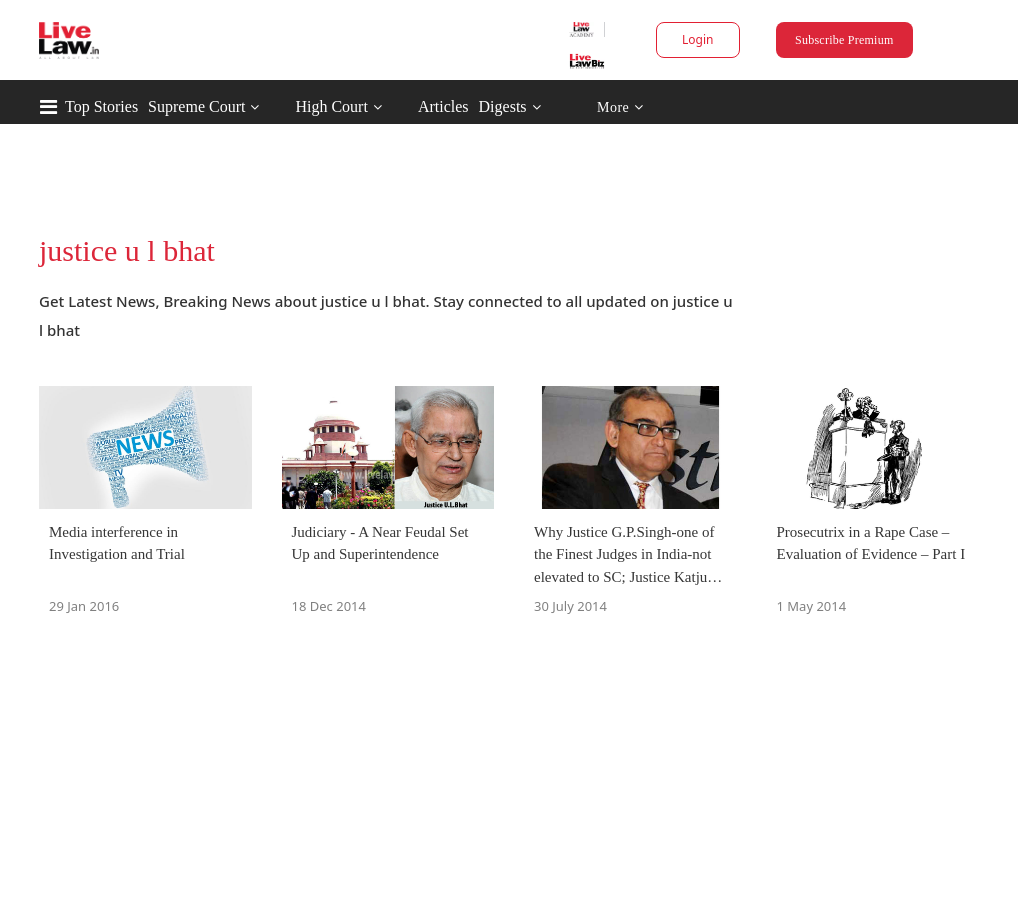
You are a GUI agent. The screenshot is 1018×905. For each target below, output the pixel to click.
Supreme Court (196, 106)
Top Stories (101, 106)
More (620, 107)
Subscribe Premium (844, 40)
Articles (443, 106)
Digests (503, 106)
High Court (331, 106)
